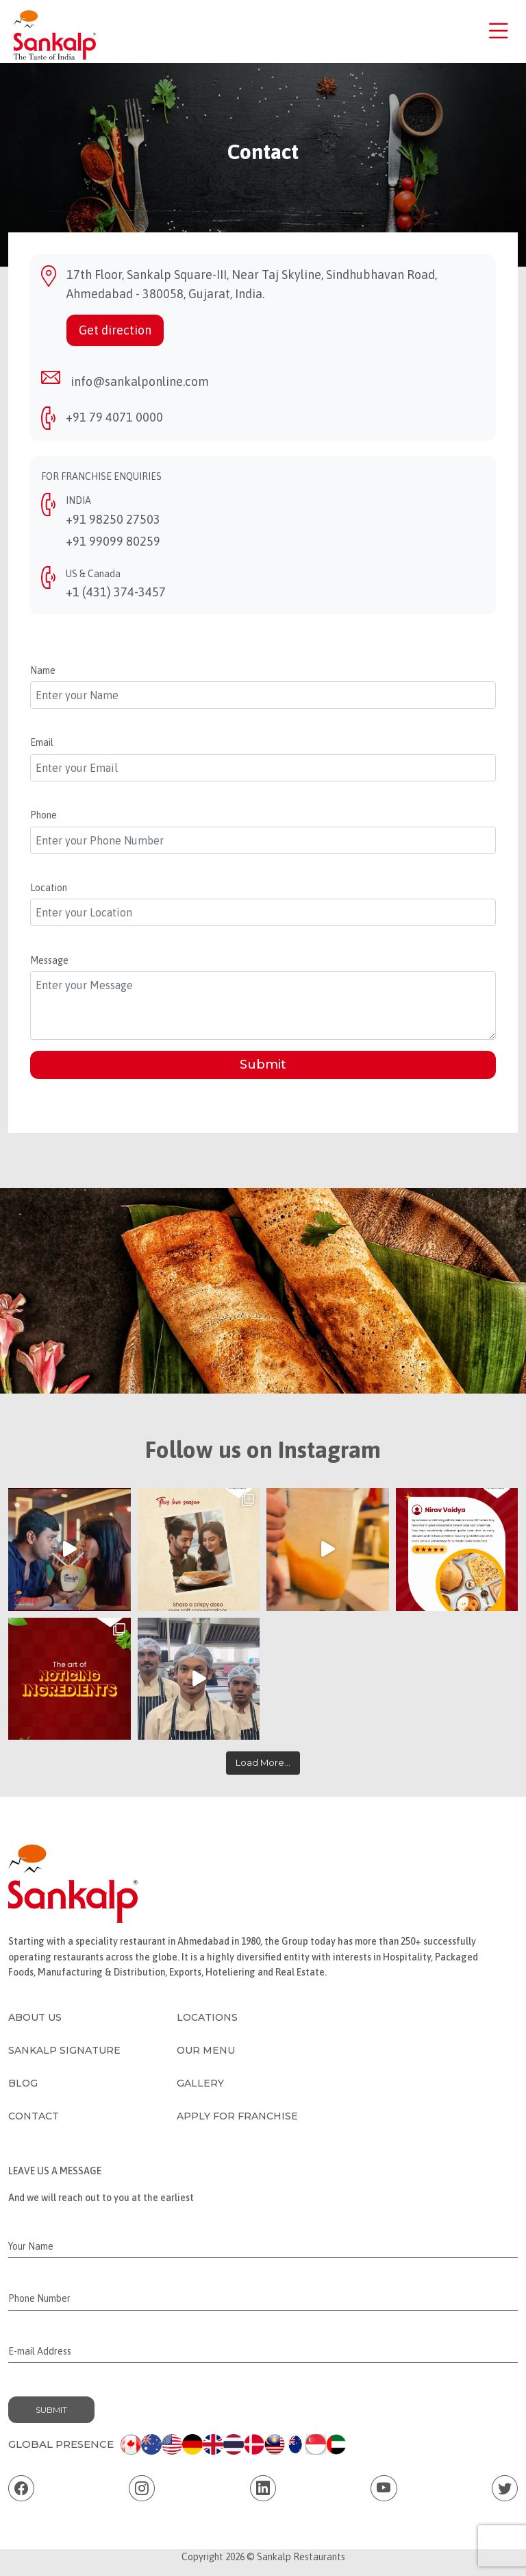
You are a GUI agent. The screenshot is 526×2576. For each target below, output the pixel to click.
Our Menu (206, 2050)
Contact (33, 2116)
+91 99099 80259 (113, 541)
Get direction (115, 330)
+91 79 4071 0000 (114, 417)
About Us (35, 2017)
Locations (207, 2017)
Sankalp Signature (64, 2050)
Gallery (200, 2083)
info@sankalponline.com (140, 381)
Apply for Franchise (237, 2116)
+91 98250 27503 (113, 519)
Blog (23, 2083)
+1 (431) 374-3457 (116, 592)
